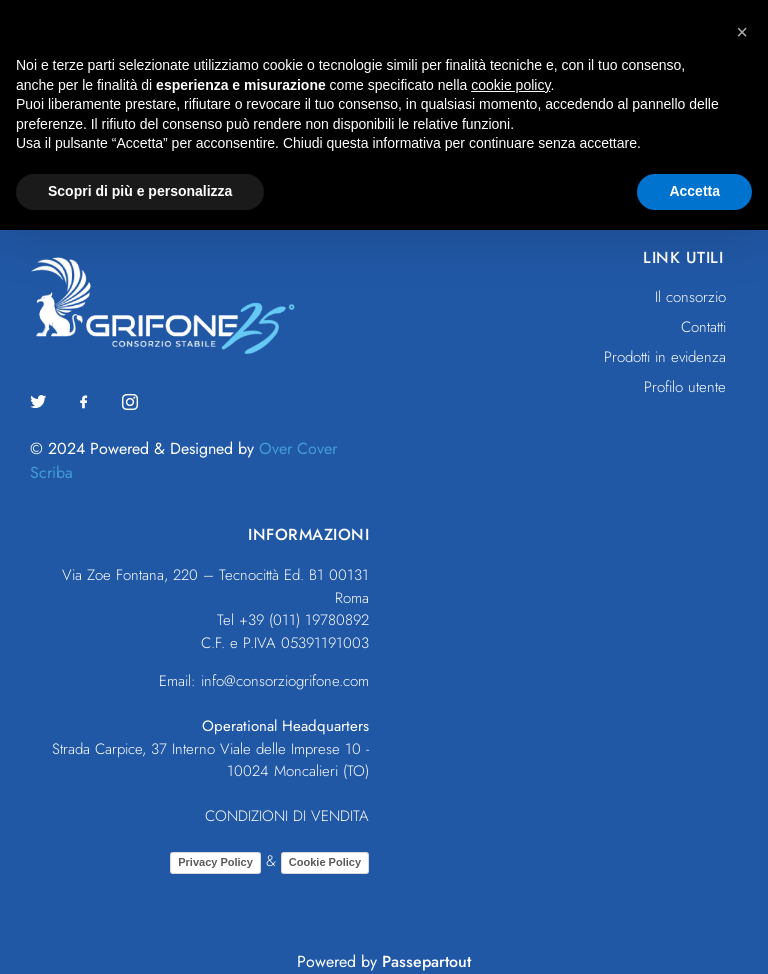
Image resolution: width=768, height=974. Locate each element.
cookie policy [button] (510, 85)
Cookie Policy (325, 862)
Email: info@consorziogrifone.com (264, 681)
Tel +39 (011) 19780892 (293, 620)
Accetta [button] (694, 191)
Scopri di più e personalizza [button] (140, 191)
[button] (742, 32)
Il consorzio (690, 297)
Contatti (703, 327)
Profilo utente (685, 387)
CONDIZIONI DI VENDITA (287, 816)
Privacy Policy (215, 862)
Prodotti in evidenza (665, 357)
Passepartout (426, 961)
